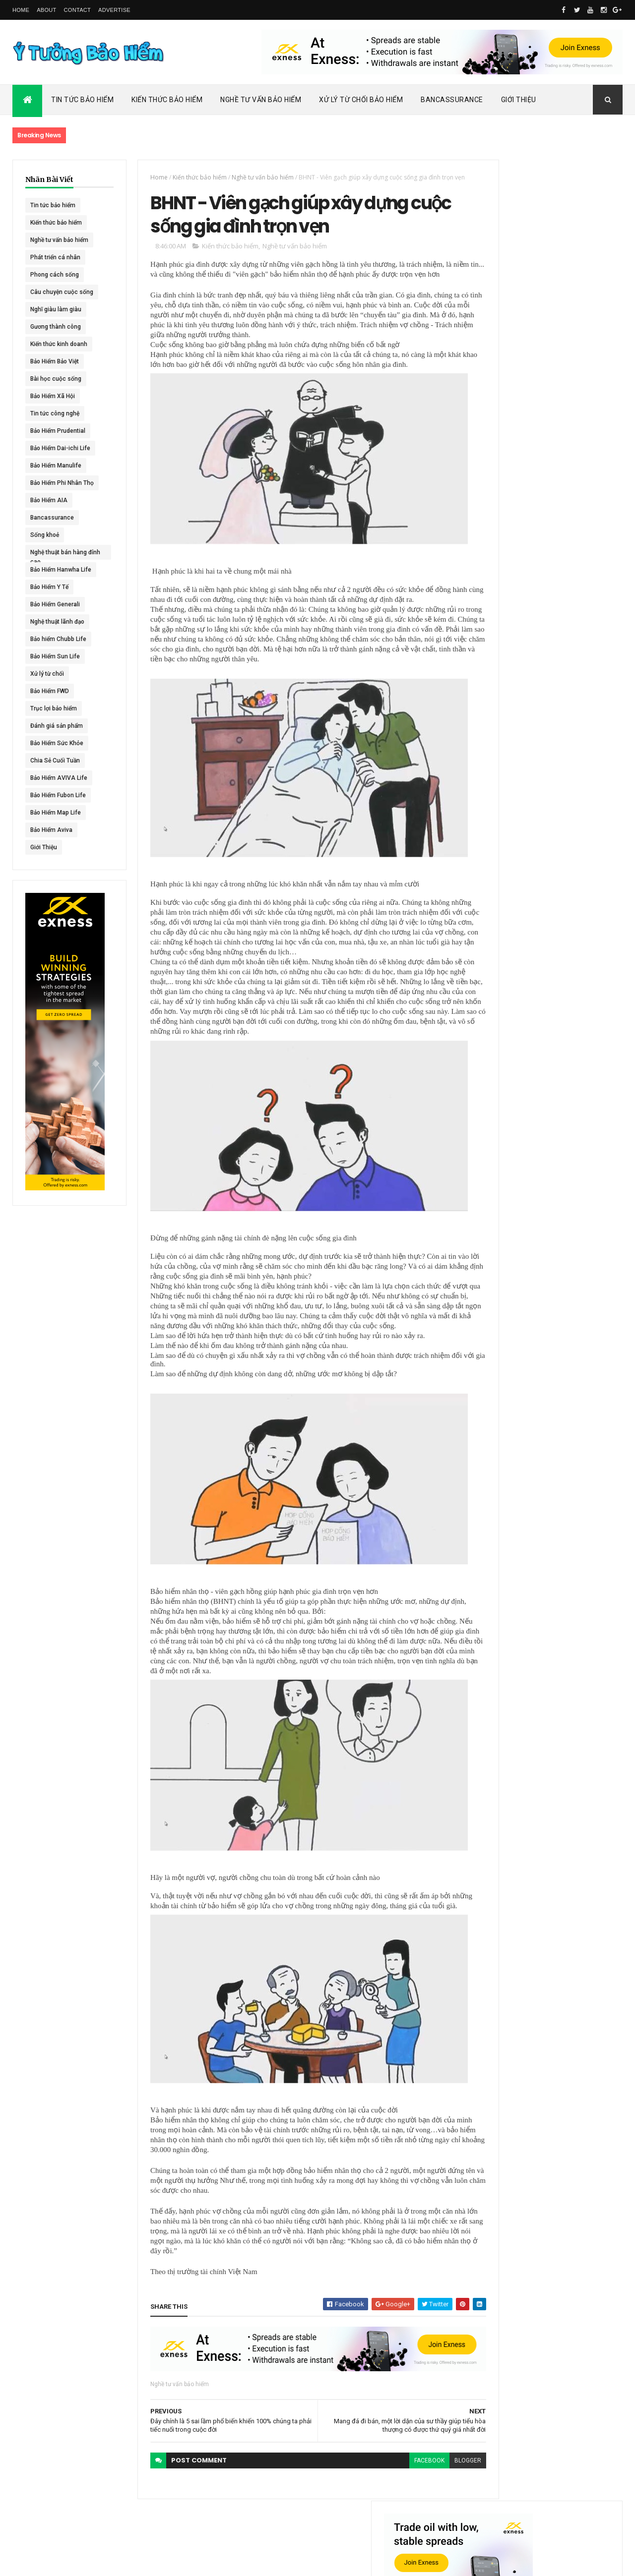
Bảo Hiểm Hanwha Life (60, 569)
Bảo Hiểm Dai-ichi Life (60, 448)
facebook (394, 2487)
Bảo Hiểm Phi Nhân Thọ (62, 482)
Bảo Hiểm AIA (48, 500)
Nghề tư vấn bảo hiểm (59, 239)
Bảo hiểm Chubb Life (58, 639)
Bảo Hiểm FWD (49, 691)
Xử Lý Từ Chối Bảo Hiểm (361, 100)
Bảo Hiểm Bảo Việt (54, 361)
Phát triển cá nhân (55, 257)
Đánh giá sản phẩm (56, 725)
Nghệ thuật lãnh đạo (57, 621)
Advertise (114, 10)
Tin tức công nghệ (54, 413)
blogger (432, 2487)
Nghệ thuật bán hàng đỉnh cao (58, 554)
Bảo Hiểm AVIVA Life (58, 777)
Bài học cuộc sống (55, 378)
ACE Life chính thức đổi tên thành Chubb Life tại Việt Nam (569, 473)
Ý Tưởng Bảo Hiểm (169, 2562)
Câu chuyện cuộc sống (61, 292)
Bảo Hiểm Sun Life (55, 656)
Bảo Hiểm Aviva (51, 829)
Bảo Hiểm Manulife (55, 465)
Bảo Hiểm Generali (55, 604)
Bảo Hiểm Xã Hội (52, 396)
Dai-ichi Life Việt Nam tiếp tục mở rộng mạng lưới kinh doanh (569, 430)
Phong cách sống (54, 274)
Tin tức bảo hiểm (52, 205)
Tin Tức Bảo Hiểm (82, 100)
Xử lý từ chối (47, 673)
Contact (77, 10)
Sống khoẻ (44, 534)
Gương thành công (55, 326)
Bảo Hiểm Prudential (57, 430)
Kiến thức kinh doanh (58, 344)
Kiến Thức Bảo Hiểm (166, 100)
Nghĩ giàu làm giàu (55, 309)
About (46, 10)
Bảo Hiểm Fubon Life (58, 795)
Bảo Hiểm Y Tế (49, 587)
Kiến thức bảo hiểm (56, 222)
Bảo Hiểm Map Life (55, 812)
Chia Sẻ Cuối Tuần (55, 760)
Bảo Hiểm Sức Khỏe (56, 743)
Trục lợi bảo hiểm (53, 708)
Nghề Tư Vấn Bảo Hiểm (260, 100)
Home (20, 10)
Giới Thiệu (518, 100)
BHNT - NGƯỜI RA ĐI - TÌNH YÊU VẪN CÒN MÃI (568, 570)
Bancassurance (452, 100)
